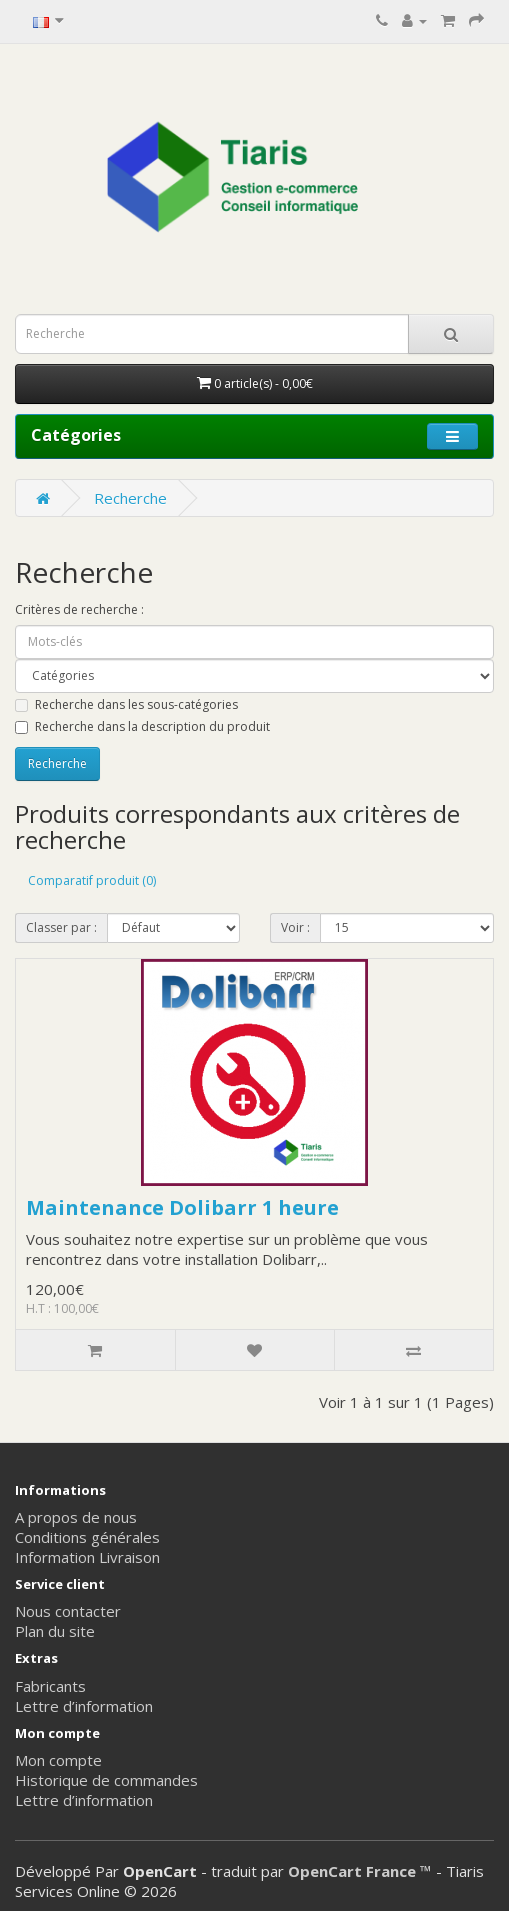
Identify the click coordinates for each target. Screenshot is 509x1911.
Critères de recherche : (79, 609)
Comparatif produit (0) (92, 880)
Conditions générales (87, 1537)
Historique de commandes (106, 1780)
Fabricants (50, 1686)
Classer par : (61, 927)
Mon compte (58, 1760)
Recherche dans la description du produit (142, 726)
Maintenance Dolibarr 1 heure (182, 1207)
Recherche (130, 498)
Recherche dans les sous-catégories (126, 704)
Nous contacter (68, 1611)
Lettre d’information (84, 1706)
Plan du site (55, 1631)
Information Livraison (87, 1557)
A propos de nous (76, 1517)
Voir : (295, 927)
